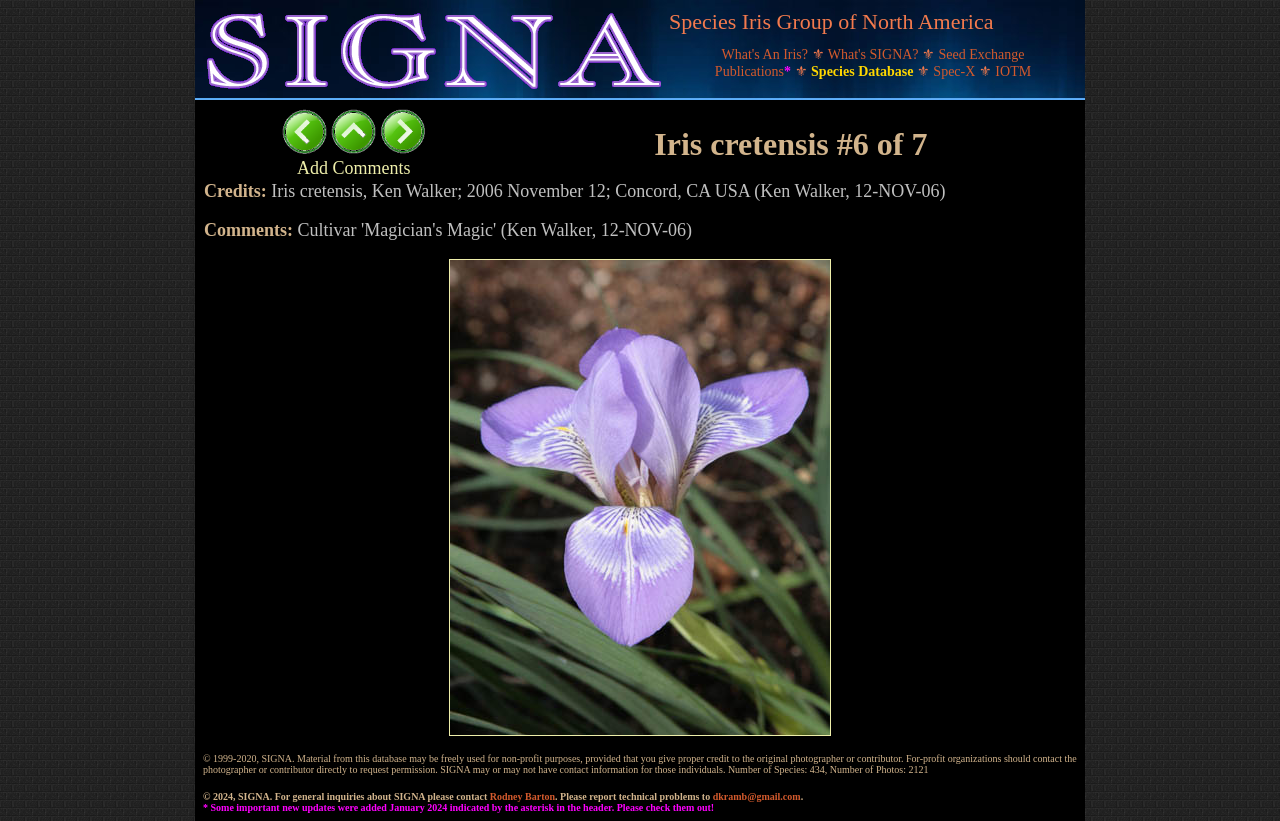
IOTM (1013, 71)
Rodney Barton (522, 796)
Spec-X (956, 71)
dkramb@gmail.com (757, 796)
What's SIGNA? (875, 54)
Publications (755, 71)
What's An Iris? (767, 54)
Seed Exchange (982, 54)
